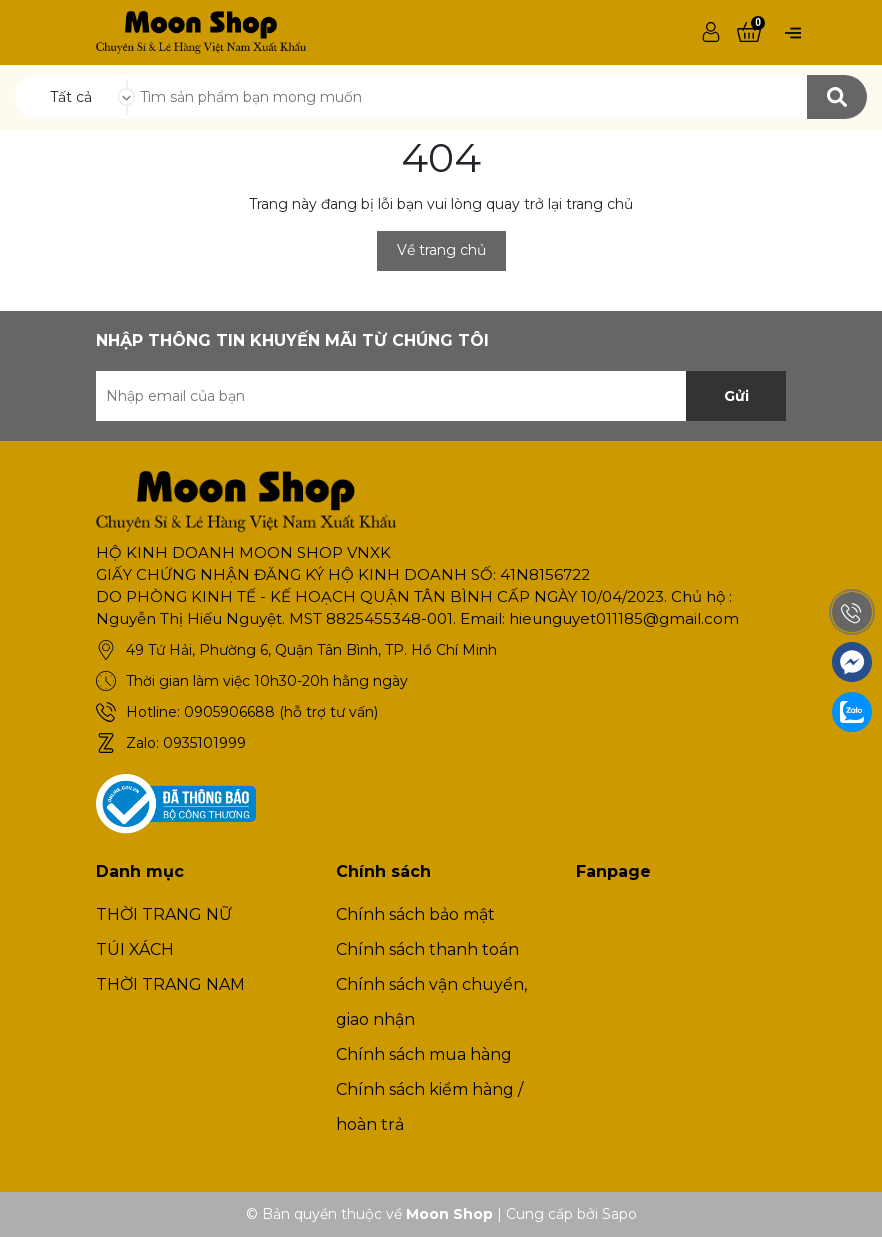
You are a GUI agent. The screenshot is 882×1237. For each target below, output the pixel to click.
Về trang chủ (441, 250)
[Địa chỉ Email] (441, 396)
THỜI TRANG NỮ (164, 914)
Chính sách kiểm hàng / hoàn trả (429, 1107)
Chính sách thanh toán (427, 949)
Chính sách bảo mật (415, 914)
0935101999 (204, 743)
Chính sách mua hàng (424, 1054)
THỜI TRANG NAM (170, 984)
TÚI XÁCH (135, 949)
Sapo (619, 1214)
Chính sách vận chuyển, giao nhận (431, 1002)
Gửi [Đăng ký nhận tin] (736, 396)
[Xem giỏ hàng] (749, 33)
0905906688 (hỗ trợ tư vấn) (281, 712)
